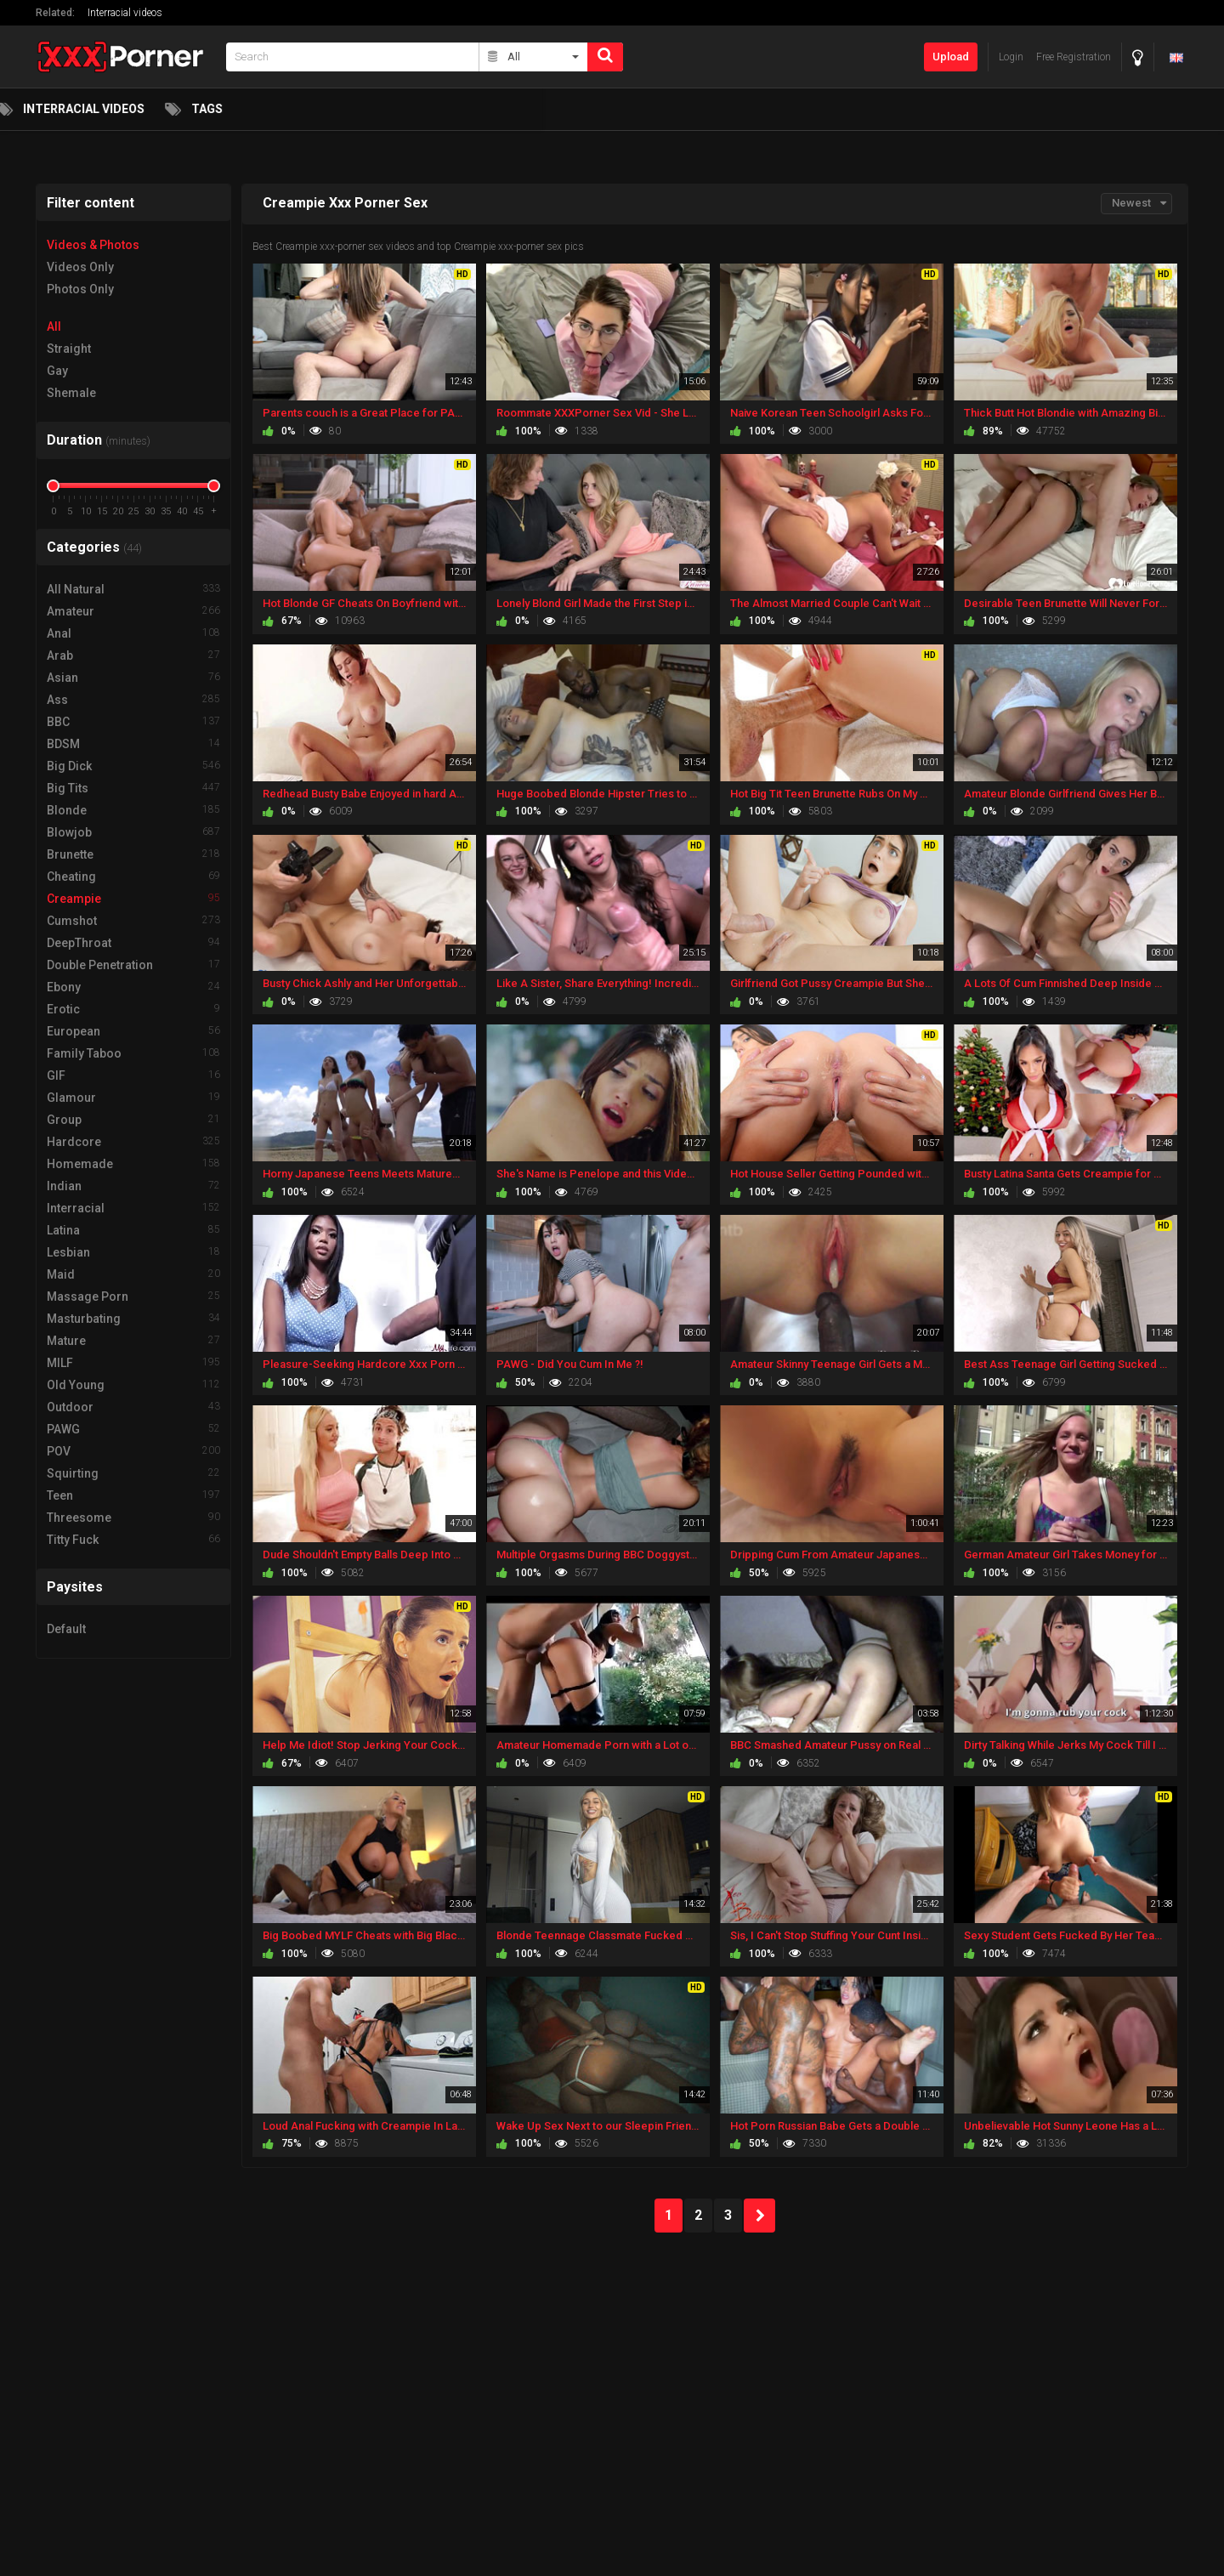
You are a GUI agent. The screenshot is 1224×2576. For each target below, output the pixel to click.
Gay (57, 370)
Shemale (71, 393)
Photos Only (80, 289)
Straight (69, 348)
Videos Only (80, 267)
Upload (950, 56)
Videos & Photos (93, 245)
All (54, 326)
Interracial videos (125, 13)
